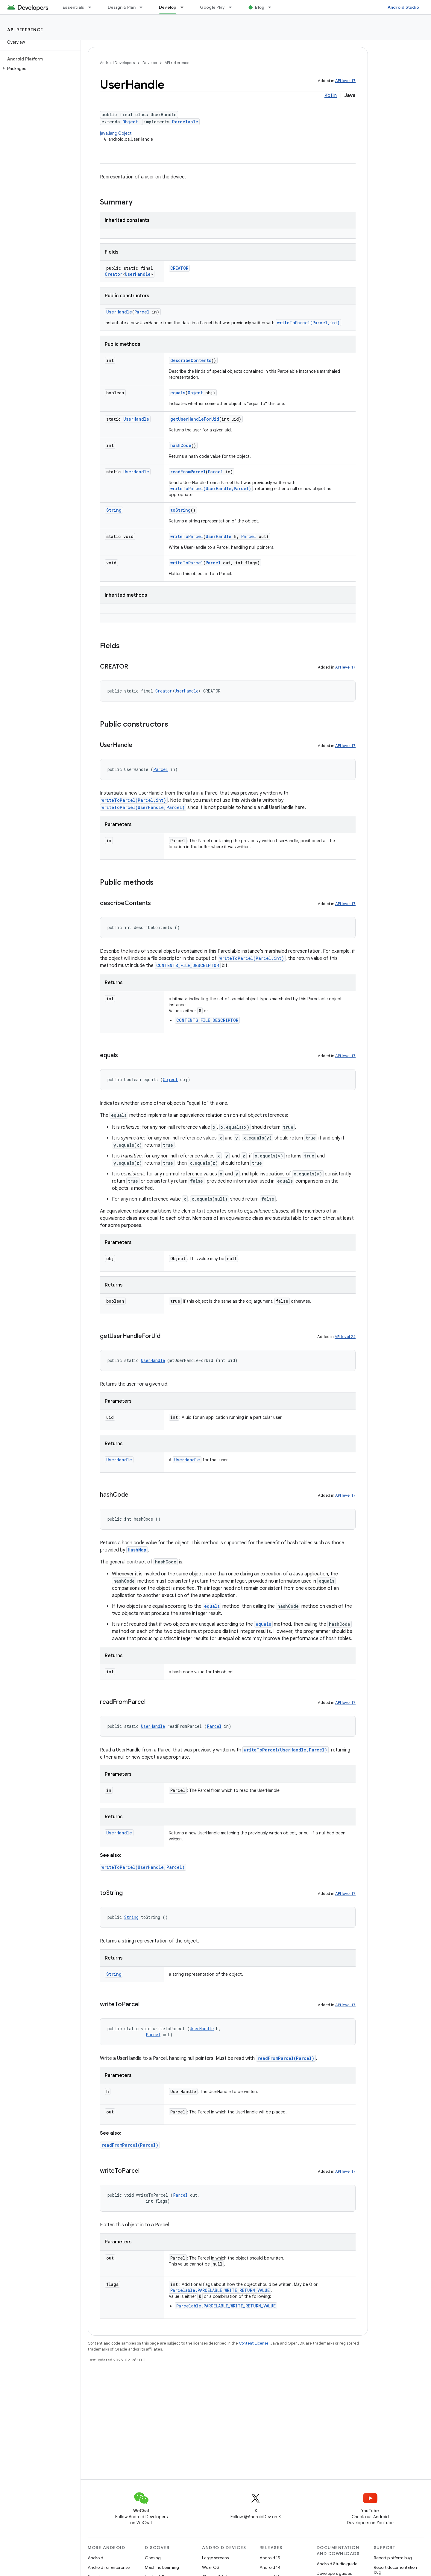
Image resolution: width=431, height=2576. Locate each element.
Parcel (141, 312)
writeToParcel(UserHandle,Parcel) (210, 488)
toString (180, 510)
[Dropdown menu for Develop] (185, 7)
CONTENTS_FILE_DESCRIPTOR (187, 965)
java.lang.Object (116, 133)
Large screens (215, 2557)
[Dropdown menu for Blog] (272, 7)
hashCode (180, 445)
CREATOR (179, 268)
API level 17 (345, 80)
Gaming (153, 2557)
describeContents (190, 360)
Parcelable (185, 122)
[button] (39, 68)
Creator (113, 274)
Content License (253, 2343)
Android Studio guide (337, 2563)
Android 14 (269, 2567)
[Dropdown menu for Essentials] (92, 7)
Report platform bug (393, 2557)
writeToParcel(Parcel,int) (308, 322)
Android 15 (269, 2557)
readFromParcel (188, 472)
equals (177, 393)
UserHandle (138, 274)
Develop (149, 62)
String (114, 510)
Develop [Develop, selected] (168, 7)
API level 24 (345, 1336)
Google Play (212, 7)
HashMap (137, 1550)
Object (130, 122)
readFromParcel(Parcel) (285, 2058)
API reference (25, 29)
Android (95, 2557)
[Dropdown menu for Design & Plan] (144, 7)
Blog (259, 7)
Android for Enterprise (109, 2567)
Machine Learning (162, 2567)
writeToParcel (186, 536)
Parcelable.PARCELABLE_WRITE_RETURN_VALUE (220, 2290)
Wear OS (210, 2567)
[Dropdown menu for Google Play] (233, 7)
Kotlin (330, 96)
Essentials (73, 7)
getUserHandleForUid (194, 419)
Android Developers (117, 62)
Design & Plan (122, 7)
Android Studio (403, 7)
